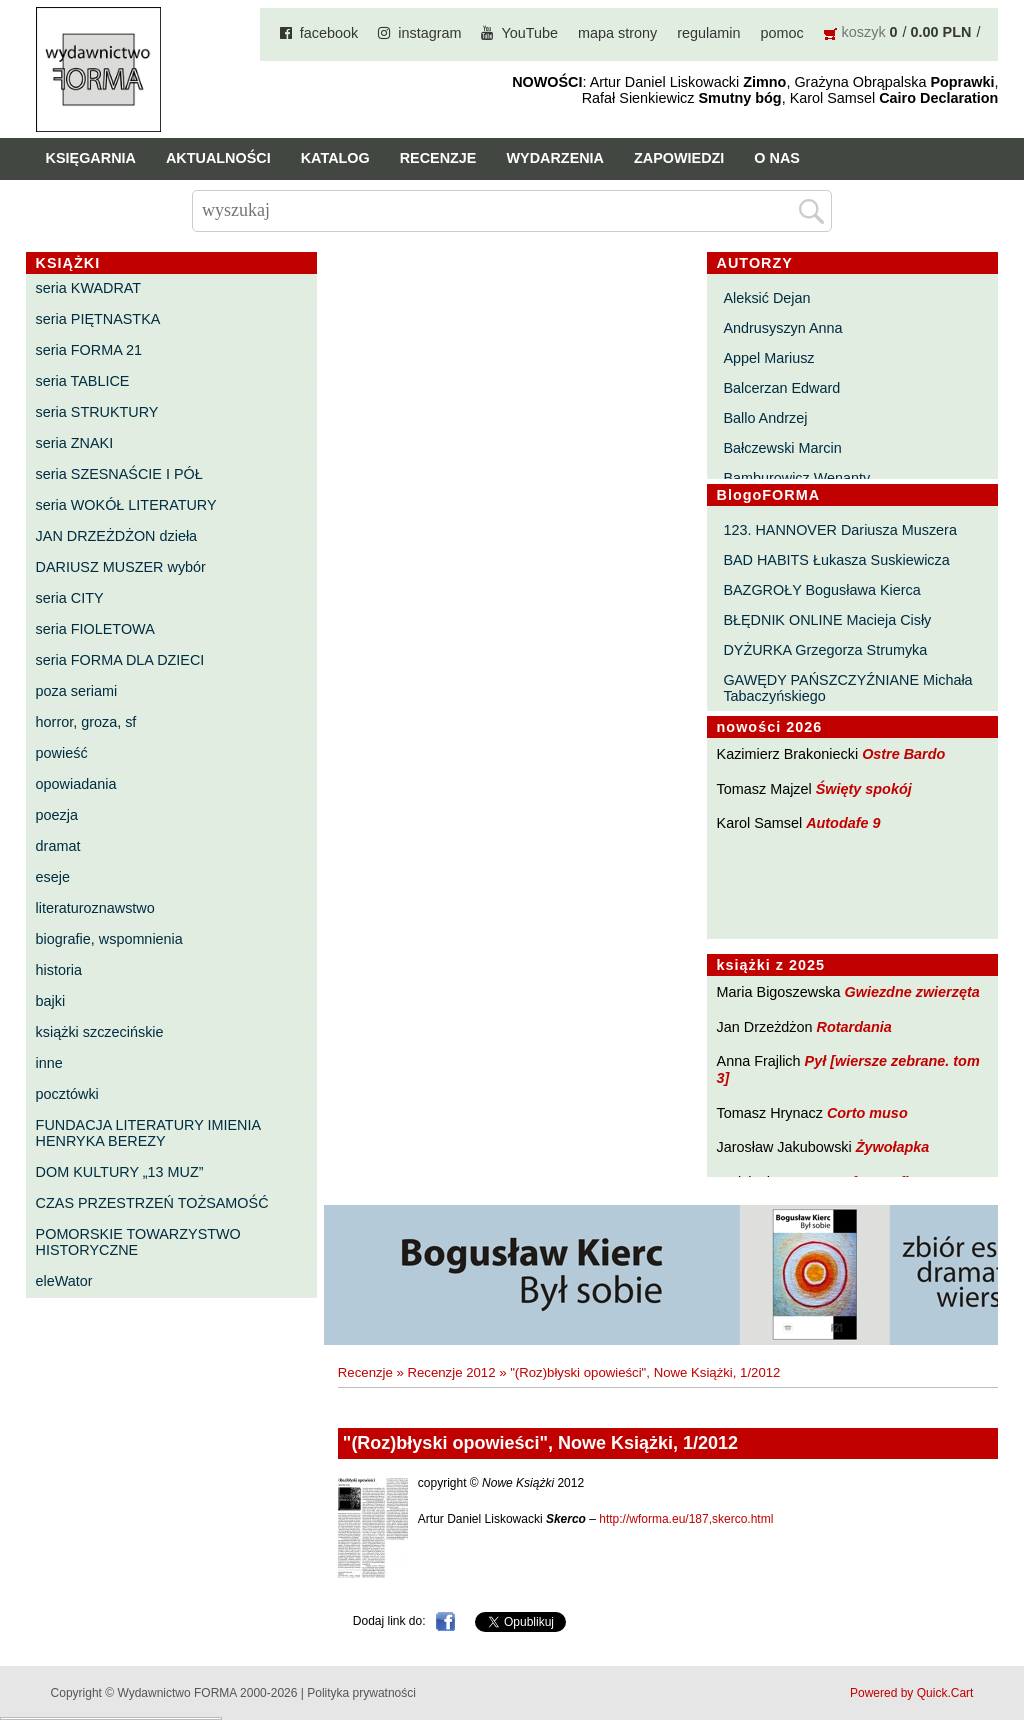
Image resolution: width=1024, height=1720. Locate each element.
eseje (53, 877)
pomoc (781, 33)
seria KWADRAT (89, 288)
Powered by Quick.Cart (911, 1693)
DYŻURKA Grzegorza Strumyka (825, 650)
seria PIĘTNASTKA (98, 319)
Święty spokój (864, 789)
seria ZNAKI (75, 443)
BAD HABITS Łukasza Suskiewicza (836, 560)
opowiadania (76, 784)
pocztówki (67, 1094)
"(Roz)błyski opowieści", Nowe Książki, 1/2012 (645, 1372)
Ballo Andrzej (765, 418)
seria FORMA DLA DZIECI (120, 660)
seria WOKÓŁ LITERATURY (126, 505)
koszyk (864, 32)
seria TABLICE (83, 381)
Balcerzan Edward (781, 388)
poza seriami (77, 691)
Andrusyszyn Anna (782, 328)
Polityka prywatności (361, 1693)
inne (49, 1063)
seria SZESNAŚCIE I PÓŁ (119, 474)
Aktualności (218, 158)
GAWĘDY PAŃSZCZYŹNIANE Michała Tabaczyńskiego (847, 688)
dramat (58, 846)
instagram (429, 33)
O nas (777, 158)
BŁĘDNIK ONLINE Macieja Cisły (827, 620)
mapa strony (617, 33)
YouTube (529, 33)
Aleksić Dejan (766, 298)
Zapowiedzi (679, 158)
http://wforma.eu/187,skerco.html (686, 1519)
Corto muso (867, 1113)
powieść (62, 753)
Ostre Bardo (903, 754)
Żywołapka (893, 1147)
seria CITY (70, 598)
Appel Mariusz (768, 358)
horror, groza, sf (86, 722)
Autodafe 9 (843, 823)
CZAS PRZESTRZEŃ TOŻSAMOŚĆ (152, 1203)
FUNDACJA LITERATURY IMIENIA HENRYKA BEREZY (148, 1133)
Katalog (335, 158)
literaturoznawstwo (95, 908)
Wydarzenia (555, 158)
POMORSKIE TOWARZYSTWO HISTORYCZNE (138, 1242)
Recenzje (438, 158)
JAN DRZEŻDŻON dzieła (117, 536)
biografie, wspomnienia (109, 939)
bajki (51, 1001)
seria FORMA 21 (89, 350)
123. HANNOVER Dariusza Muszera (840, 530)
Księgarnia (91, 158)
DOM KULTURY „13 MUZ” (120, 1172)
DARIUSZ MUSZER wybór (121, 567)
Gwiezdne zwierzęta (912, 992)
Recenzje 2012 (452, 1372)
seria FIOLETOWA (95, 629)
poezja (57, 815)
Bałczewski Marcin (782, 448)
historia (59, 970)
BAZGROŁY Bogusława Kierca (821, 590)
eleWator (64, 1281)
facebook (329, 33)
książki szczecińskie (100, 1032)
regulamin (708, 33)
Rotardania (854, 1027)
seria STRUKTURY (97, 412)
